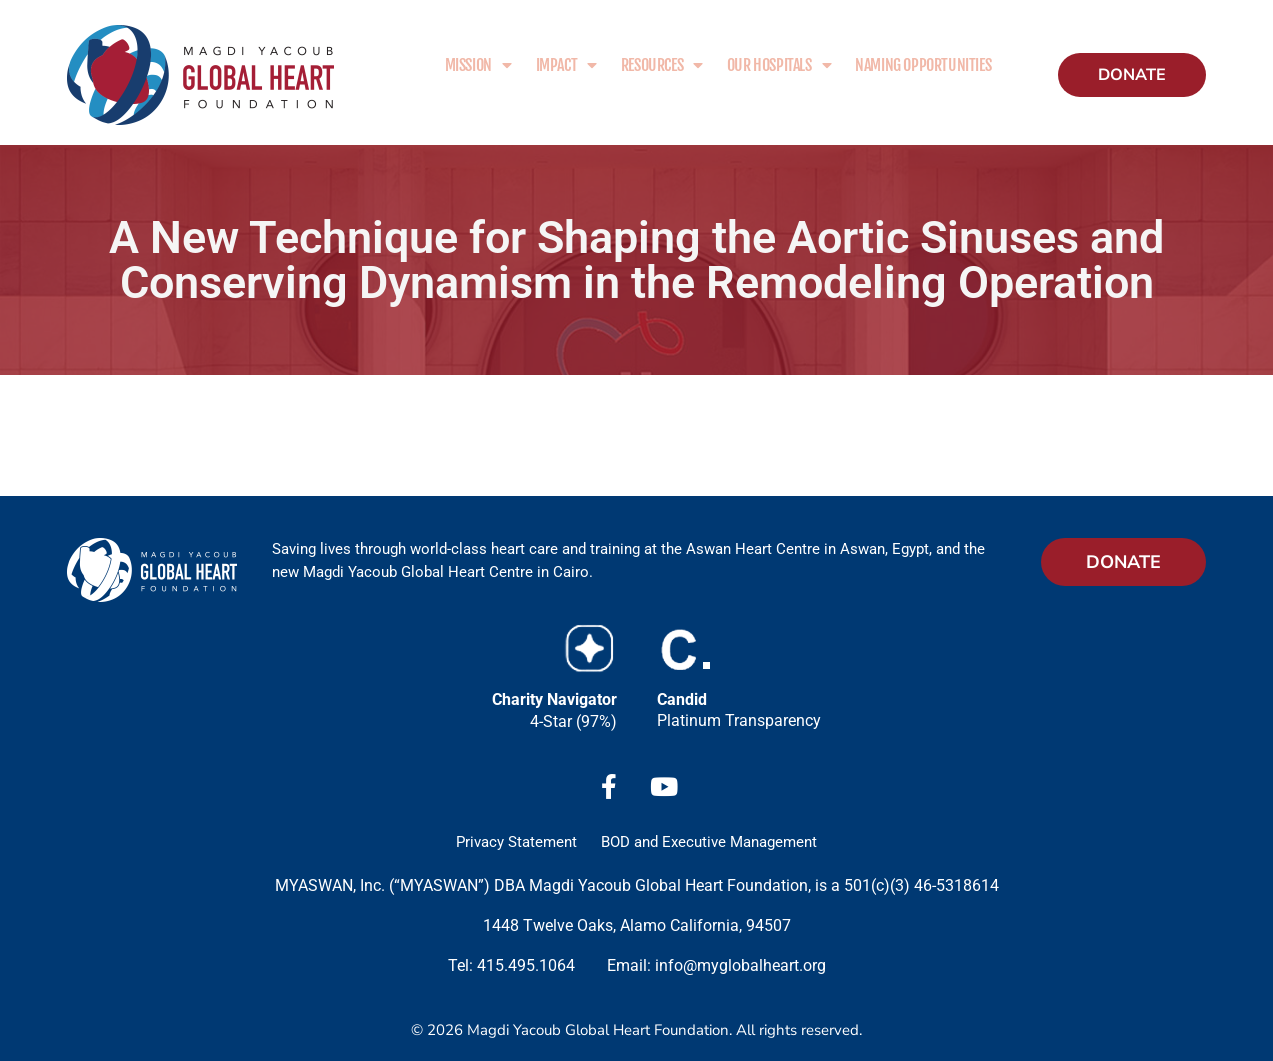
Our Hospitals (779, 65)
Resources (662, 65)
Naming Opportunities (923, 65)
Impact (566, 65)
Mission (478, 65)
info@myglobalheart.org (740, 965)
